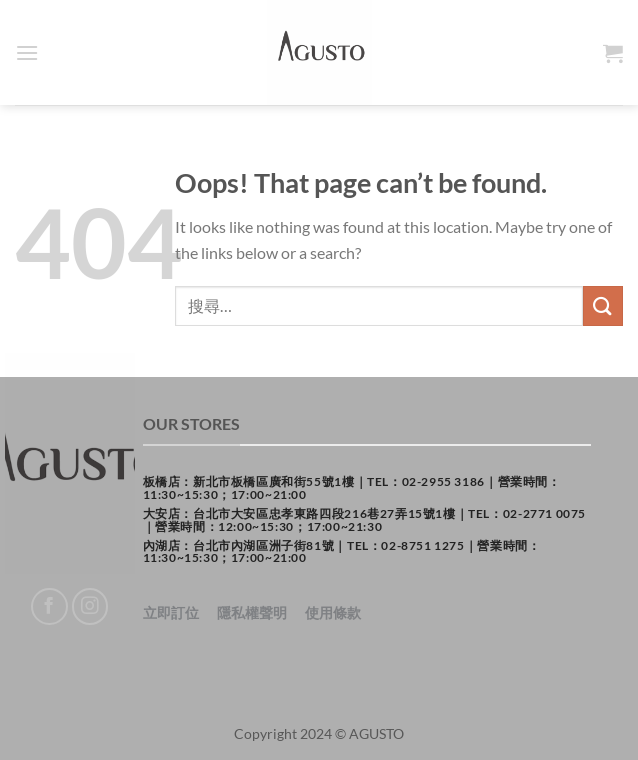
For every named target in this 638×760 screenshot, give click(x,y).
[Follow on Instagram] (90, 606)
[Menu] (27, 52)
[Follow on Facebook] (49, 606)
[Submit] (603, 305)
